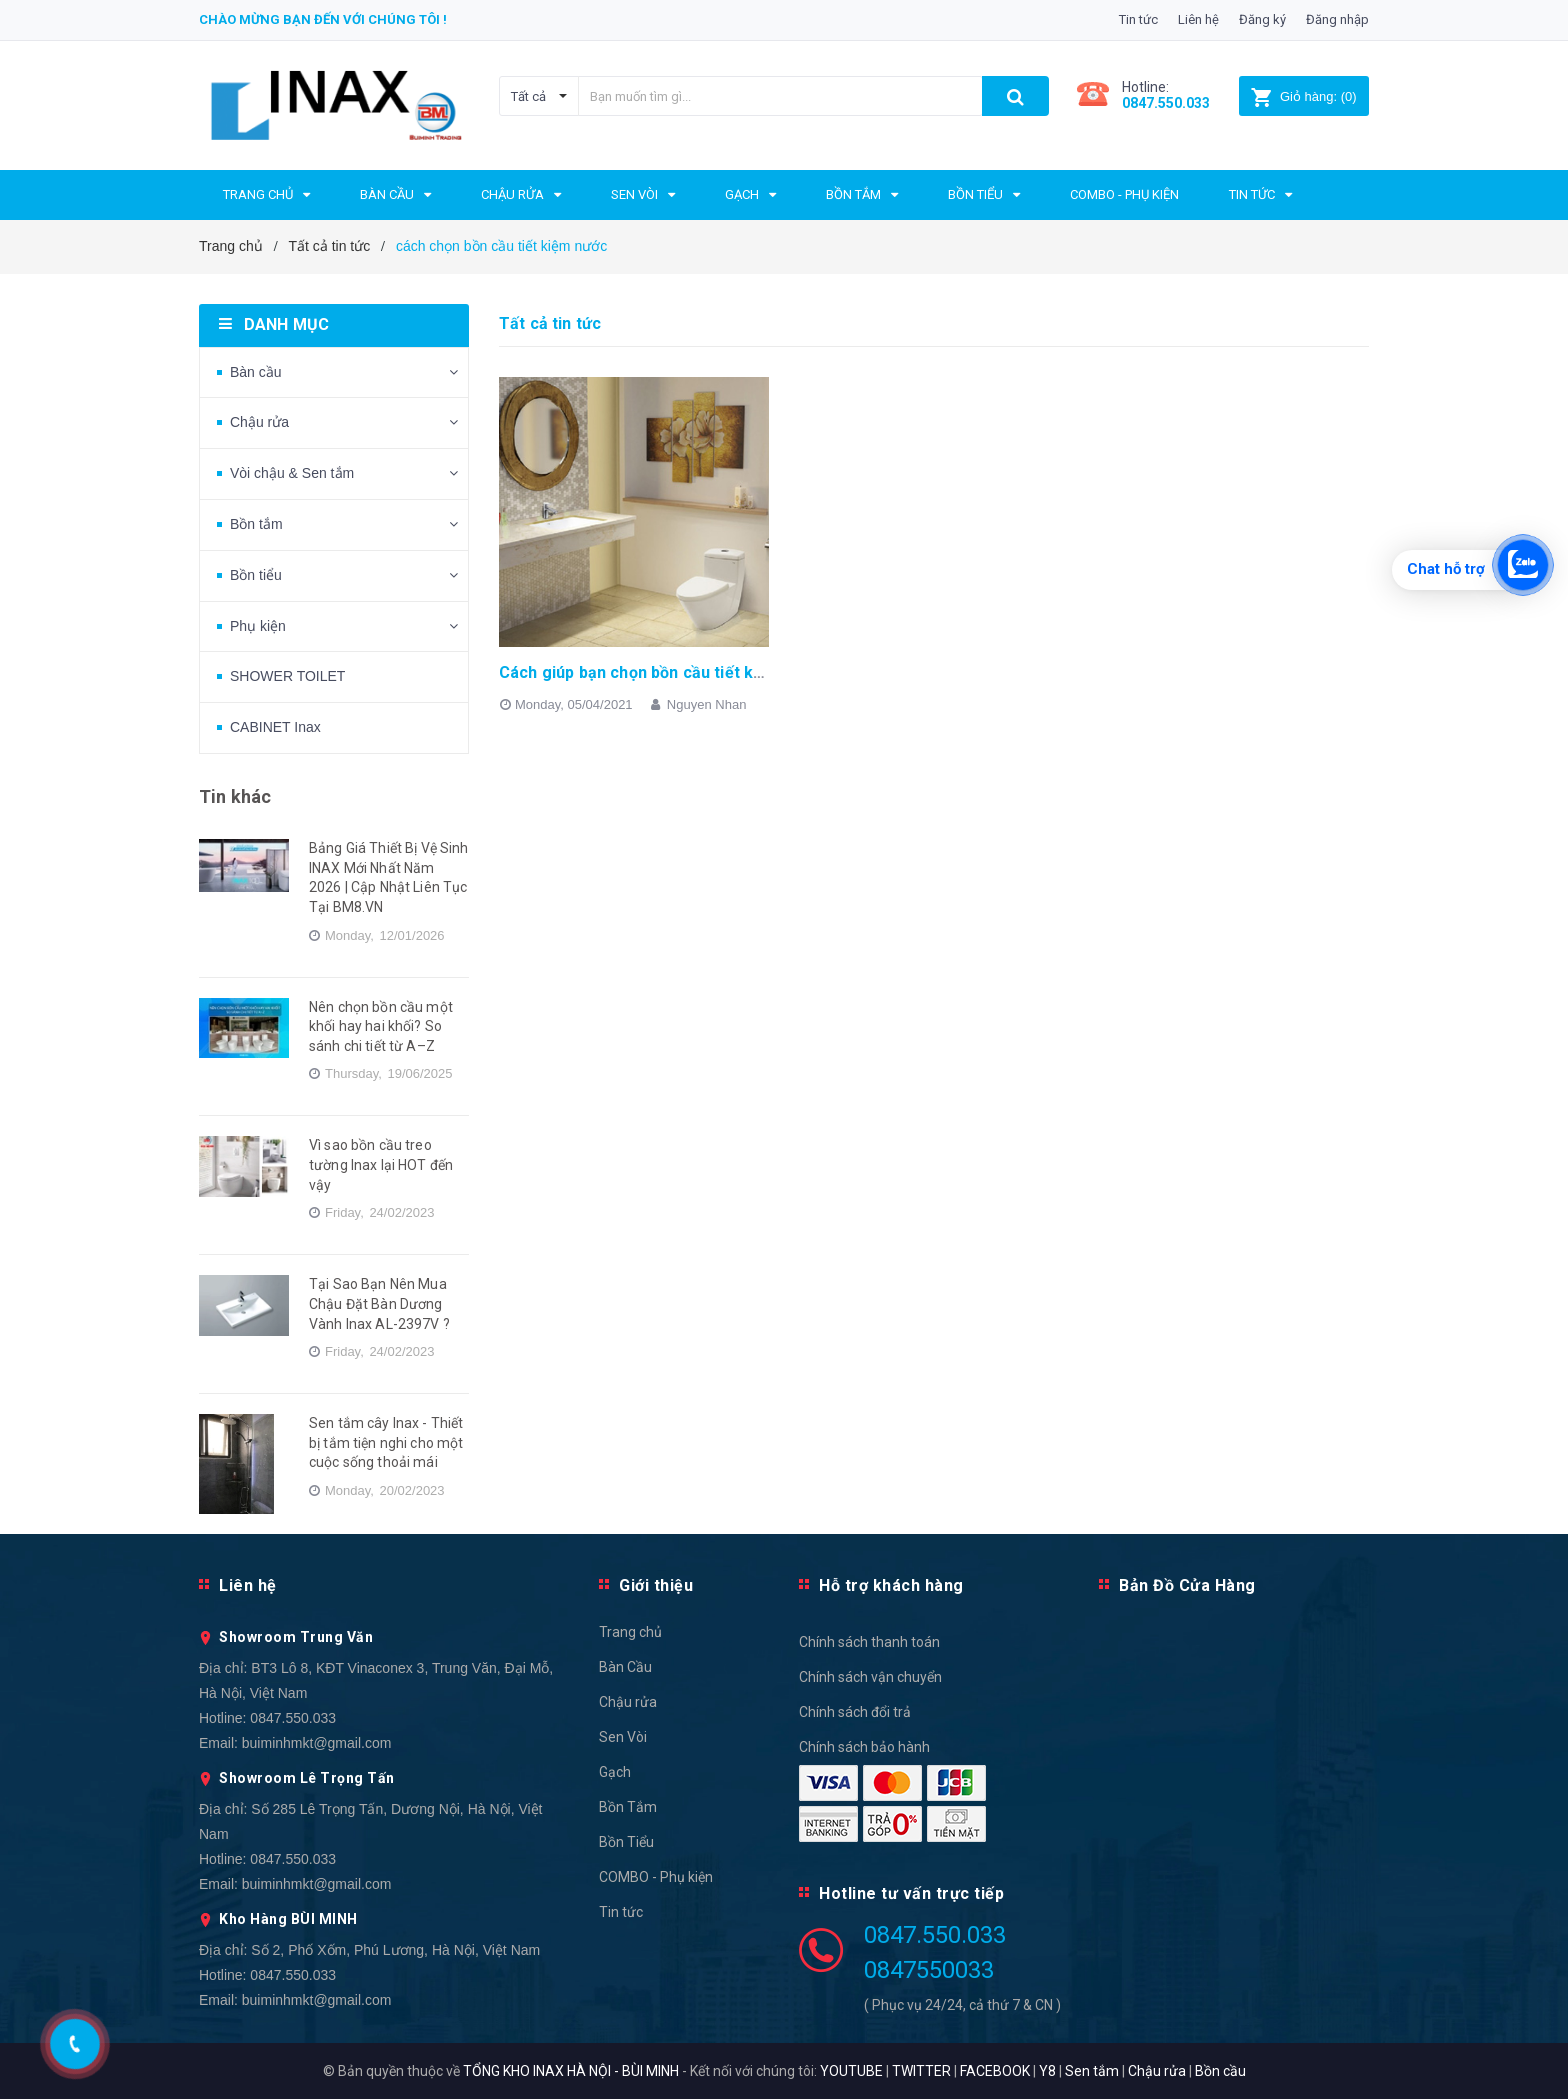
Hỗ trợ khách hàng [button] (891, 1585)
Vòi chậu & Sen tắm (292, 473)
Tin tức (1138, 19)
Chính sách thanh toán (869, 1642)
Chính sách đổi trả (855, 1712)
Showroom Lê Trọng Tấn (307, 1778)
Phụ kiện (258, 626)
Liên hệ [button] (248, 1585)
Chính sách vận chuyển (870, 1677)
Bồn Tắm (628, 1807)
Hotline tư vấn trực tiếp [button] (911, 1893)
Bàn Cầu (625, 1667)
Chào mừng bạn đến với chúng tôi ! (323, 19)
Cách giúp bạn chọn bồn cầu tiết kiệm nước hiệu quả (694, 672)
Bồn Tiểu (626, 1842)
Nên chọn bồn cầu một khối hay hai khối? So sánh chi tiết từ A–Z (381, 1026)
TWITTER (921, 2071)
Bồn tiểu (256, 575)
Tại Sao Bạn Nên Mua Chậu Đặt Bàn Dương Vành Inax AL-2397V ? (379, 1303)
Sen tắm (1092, 2071)
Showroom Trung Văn (296, 1637)
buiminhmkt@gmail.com (317, 1743)
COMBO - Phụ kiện (656, 1877)
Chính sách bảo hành (864, 1747)
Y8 (1047, 2071)
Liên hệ (1198, 19)
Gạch (615, 1772)
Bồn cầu (1220, 2071)
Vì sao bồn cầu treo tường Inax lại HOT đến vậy (381, 1164)
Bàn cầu (256, 372)
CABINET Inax (275, 727)
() (1303, 96)
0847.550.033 (293, 1718)
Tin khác (235, 796)
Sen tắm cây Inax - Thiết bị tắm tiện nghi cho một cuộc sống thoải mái (386, 1442)
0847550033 (929, 1970)
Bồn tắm (256, 524)
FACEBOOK (995, 2071)
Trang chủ (630, 1632)
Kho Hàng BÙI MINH (288, 1919)
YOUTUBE (851, 2071)
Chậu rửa (259, 422)
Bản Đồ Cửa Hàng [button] (1187, 1585)
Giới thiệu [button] (656, 1585)
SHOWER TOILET (287, 676)
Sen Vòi (623, 1737)
